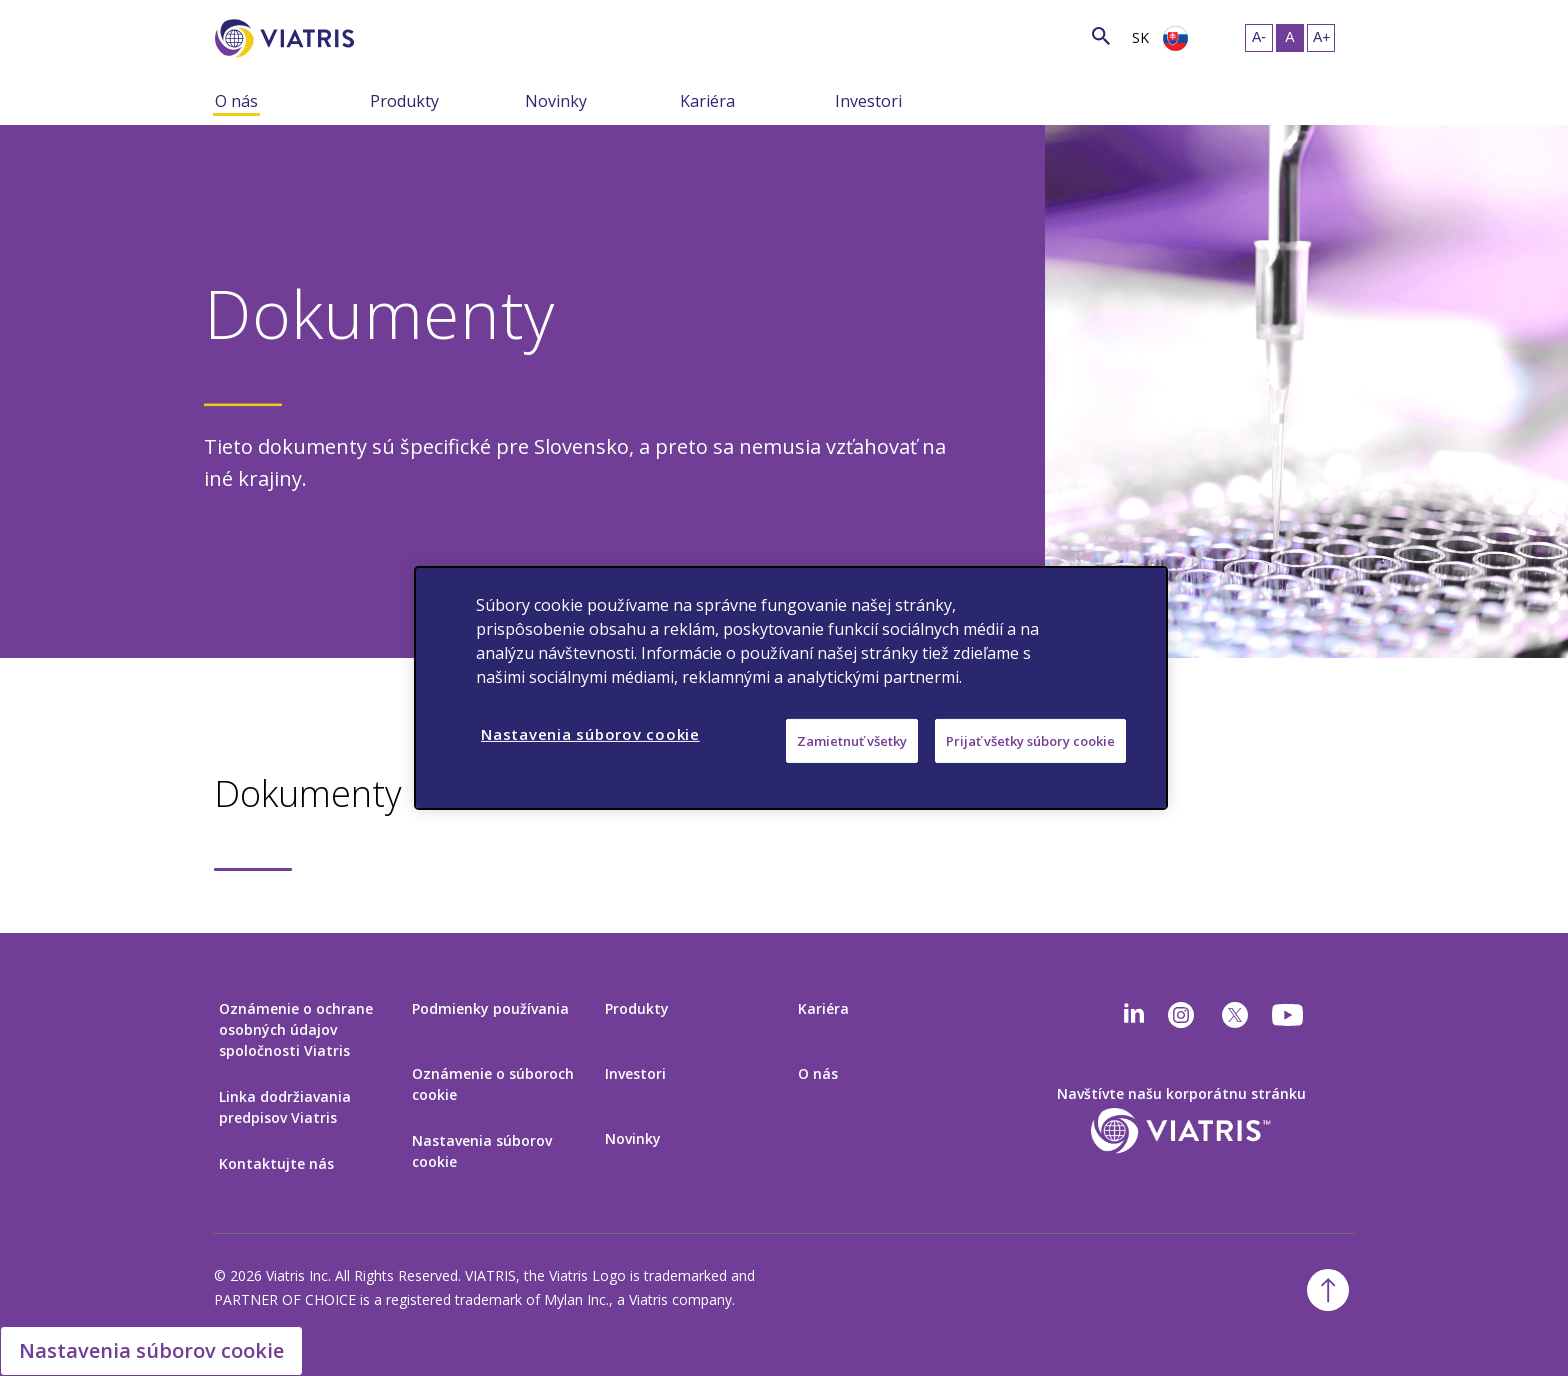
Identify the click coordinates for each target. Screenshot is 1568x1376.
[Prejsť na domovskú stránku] (288, 38)
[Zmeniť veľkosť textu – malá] (1259, 38)
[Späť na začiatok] (1328, 1290)
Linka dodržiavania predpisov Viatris (285, 1107)
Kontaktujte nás (276, 1163)
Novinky (556, 101)
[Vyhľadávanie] (391, 35)
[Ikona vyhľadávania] (1101, 35)
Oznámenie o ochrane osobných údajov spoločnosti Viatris (296, 1029)
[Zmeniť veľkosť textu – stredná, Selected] (1290, 38)
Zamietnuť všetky (852, 741)
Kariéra (707, 101)
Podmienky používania (490, 1008)
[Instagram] (1181, 1015)
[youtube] (1289, 1015)
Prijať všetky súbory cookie (1030, 741)
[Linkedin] (1134, 1015)
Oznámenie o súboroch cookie (493, 1084)
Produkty (404, 101)
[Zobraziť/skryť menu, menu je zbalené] (355, 100)
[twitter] (1235, 1015)
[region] (791, 688)
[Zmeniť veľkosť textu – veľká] (1321, 38)
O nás (236, 101)
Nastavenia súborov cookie (482, 1151)
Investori (868, 101)
